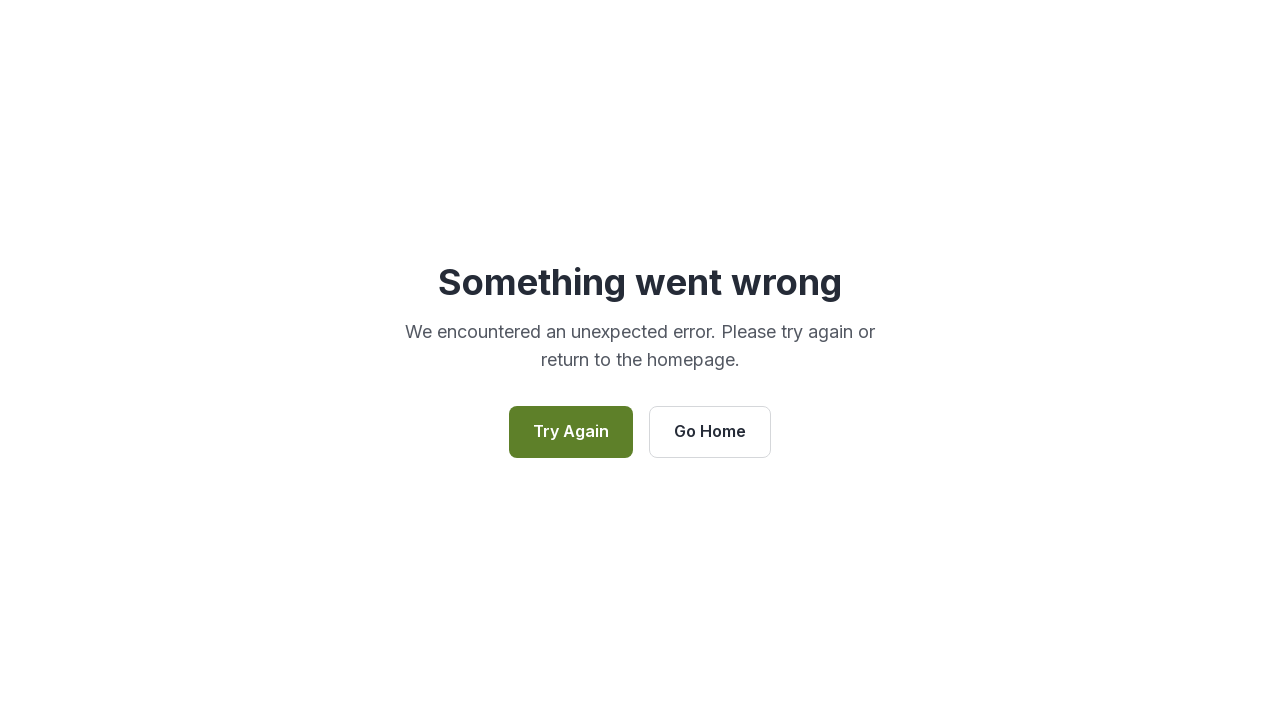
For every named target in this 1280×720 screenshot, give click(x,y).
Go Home (710, 431)
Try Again (571, 431)
